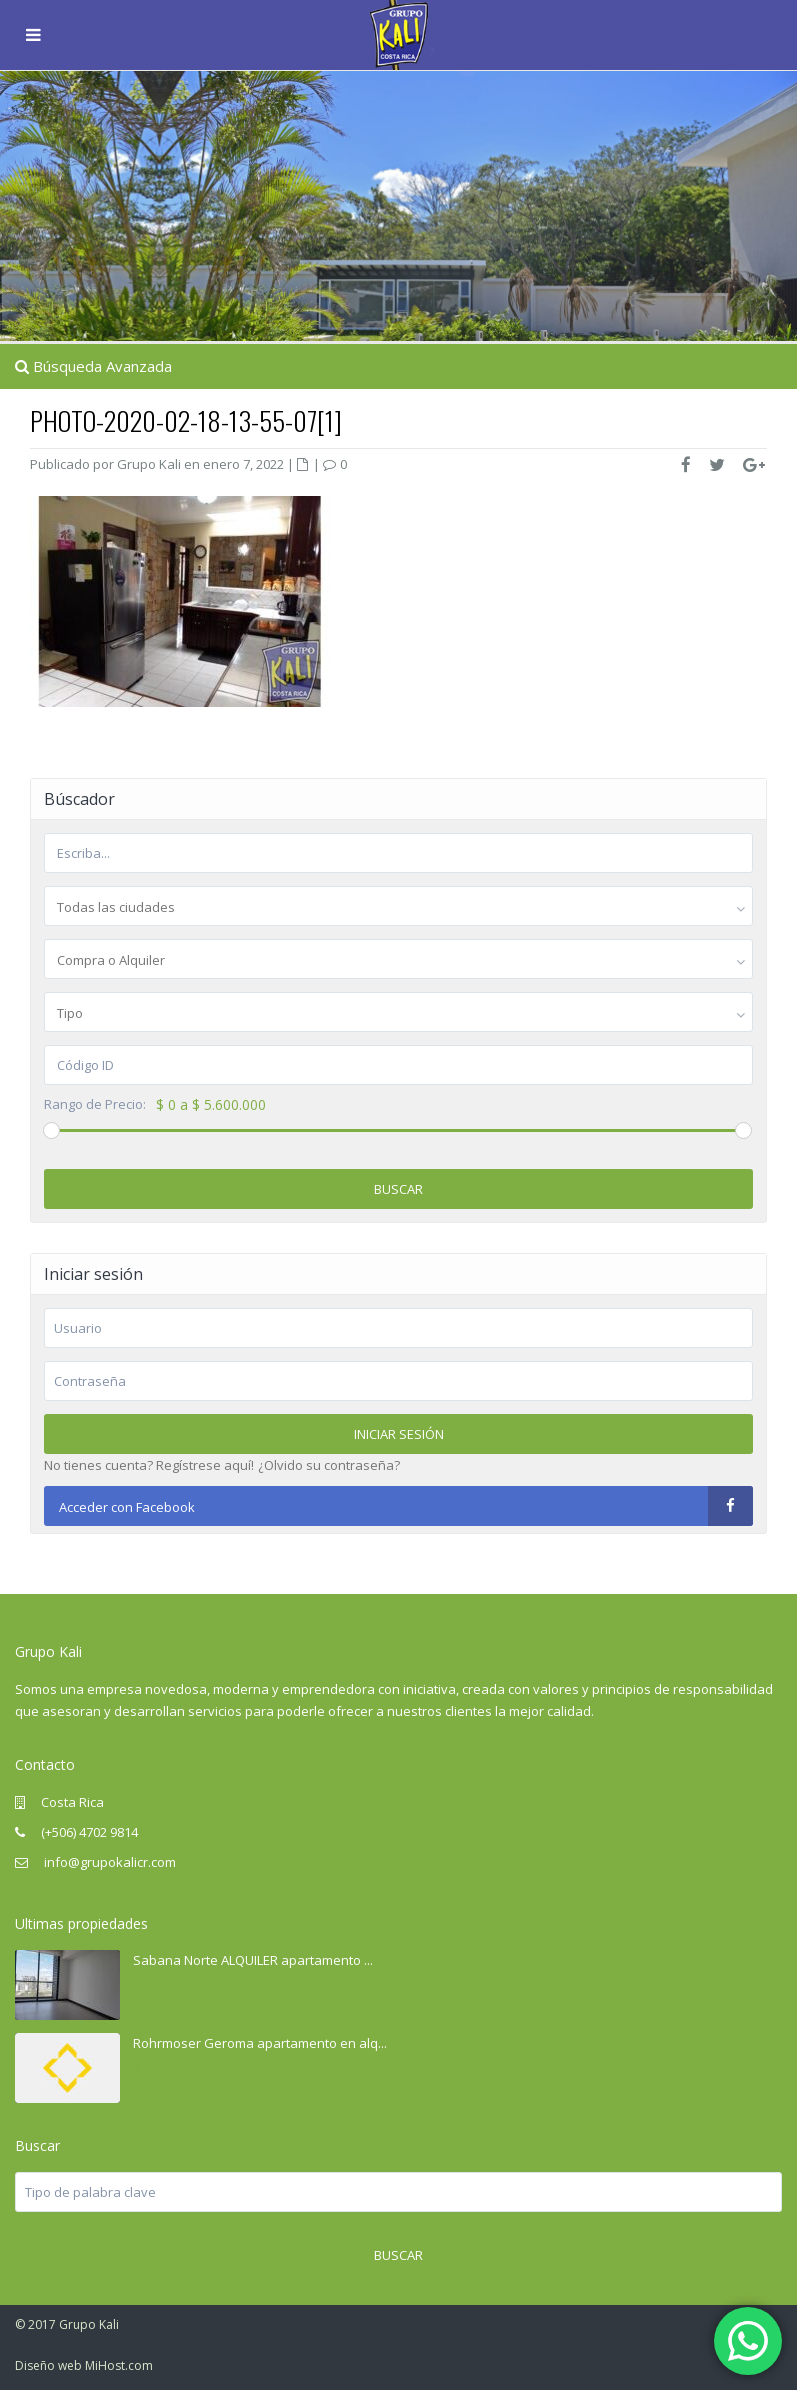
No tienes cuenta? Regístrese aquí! (149, 1465)
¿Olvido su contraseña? (329, 1465)
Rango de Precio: (95, 1104)
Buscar (398, 1189)
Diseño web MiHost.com (84, 2365)
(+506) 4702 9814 (89, 1832)
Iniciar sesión (399, 1434)
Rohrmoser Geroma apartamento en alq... (260, 2043)
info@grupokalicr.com (108, 1862)
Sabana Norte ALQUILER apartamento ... (253, 1960)
